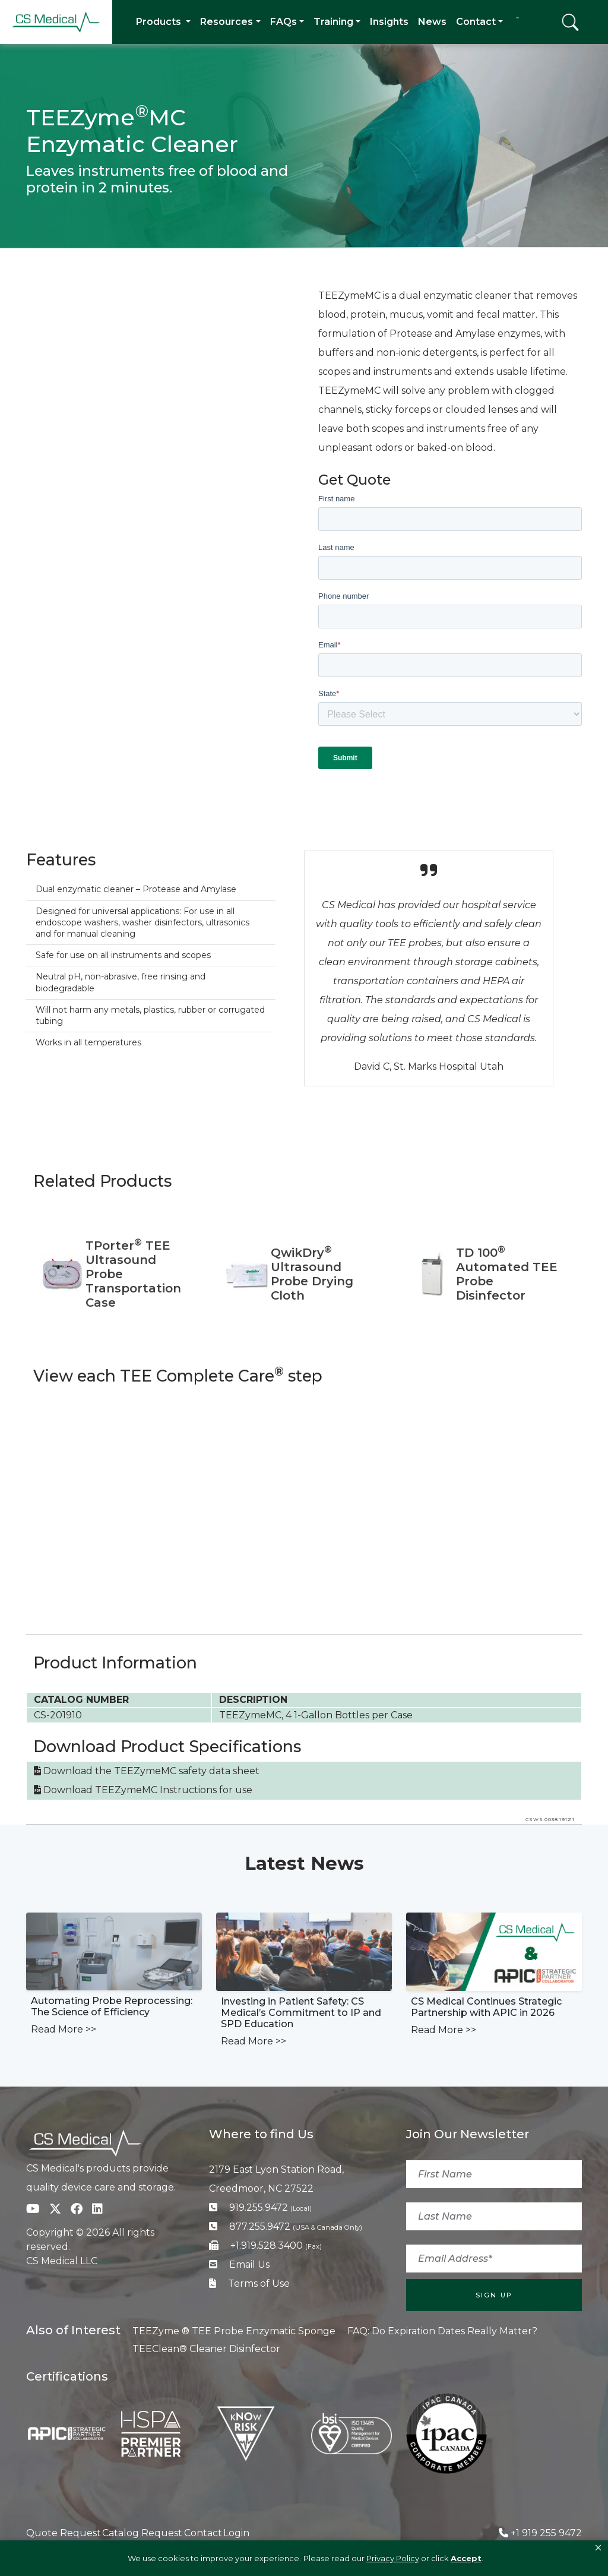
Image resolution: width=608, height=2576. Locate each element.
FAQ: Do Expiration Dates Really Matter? (442, 2331)
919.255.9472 (270, 2207)
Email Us (249, 2264)
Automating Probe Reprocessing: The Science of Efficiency (111, 2006)
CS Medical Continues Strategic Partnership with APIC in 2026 (486, 2007)
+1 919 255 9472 (546, 2533)
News (432, 21)
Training (333, 21)
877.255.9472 (295, 2226)
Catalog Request (142, 2533)
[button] (598, 2548)
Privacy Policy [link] (392, 2558)
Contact (476, 21)
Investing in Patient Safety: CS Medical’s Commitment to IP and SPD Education (301, 2013)
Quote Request (63, 2533)
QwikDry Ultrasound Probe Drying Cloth (312, 1274)
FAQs (283, 21)
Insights (389, 21)
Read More (63, 2029)
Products (159, 21)
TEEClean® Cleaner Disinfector (206, 2348)
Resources (226, 21)
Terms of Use (259, 2283)
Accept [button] (466, 2558)
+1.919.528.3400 (276, 2245)
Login (236, 2533)
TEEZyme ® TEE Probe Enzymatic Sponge (233, 2331)
